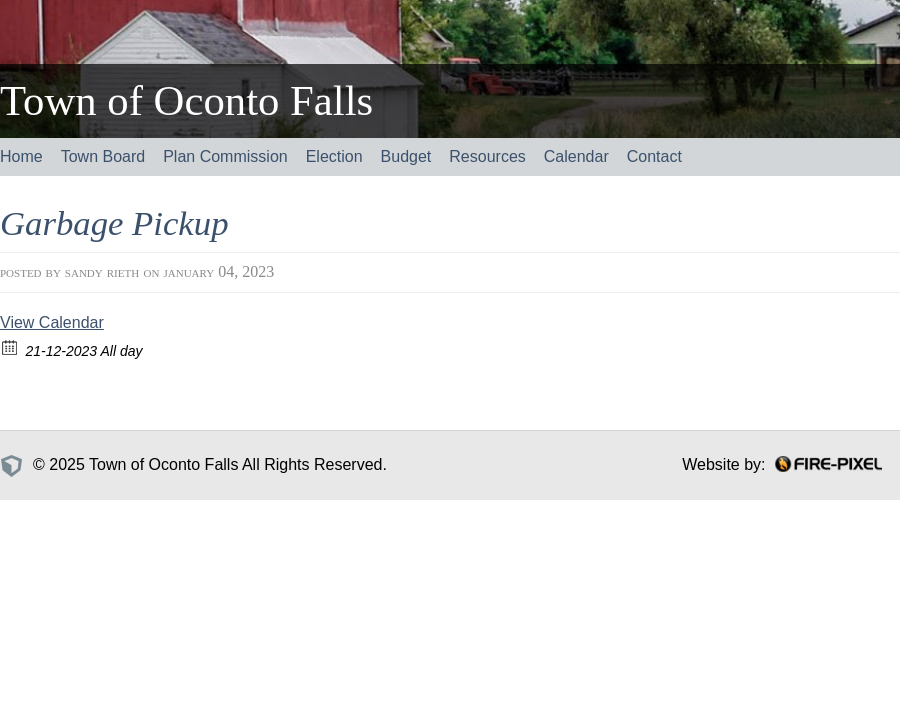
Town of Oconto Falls (186, 100)
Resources (487, 156)
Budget (406, 156)
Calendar (576, 156)
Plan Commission (225, 156)
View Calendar (52, 322)
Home (21, 156)
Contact (654, 156)
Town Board (103, 156)
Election (334, 156)
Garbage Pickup (114, 223)
